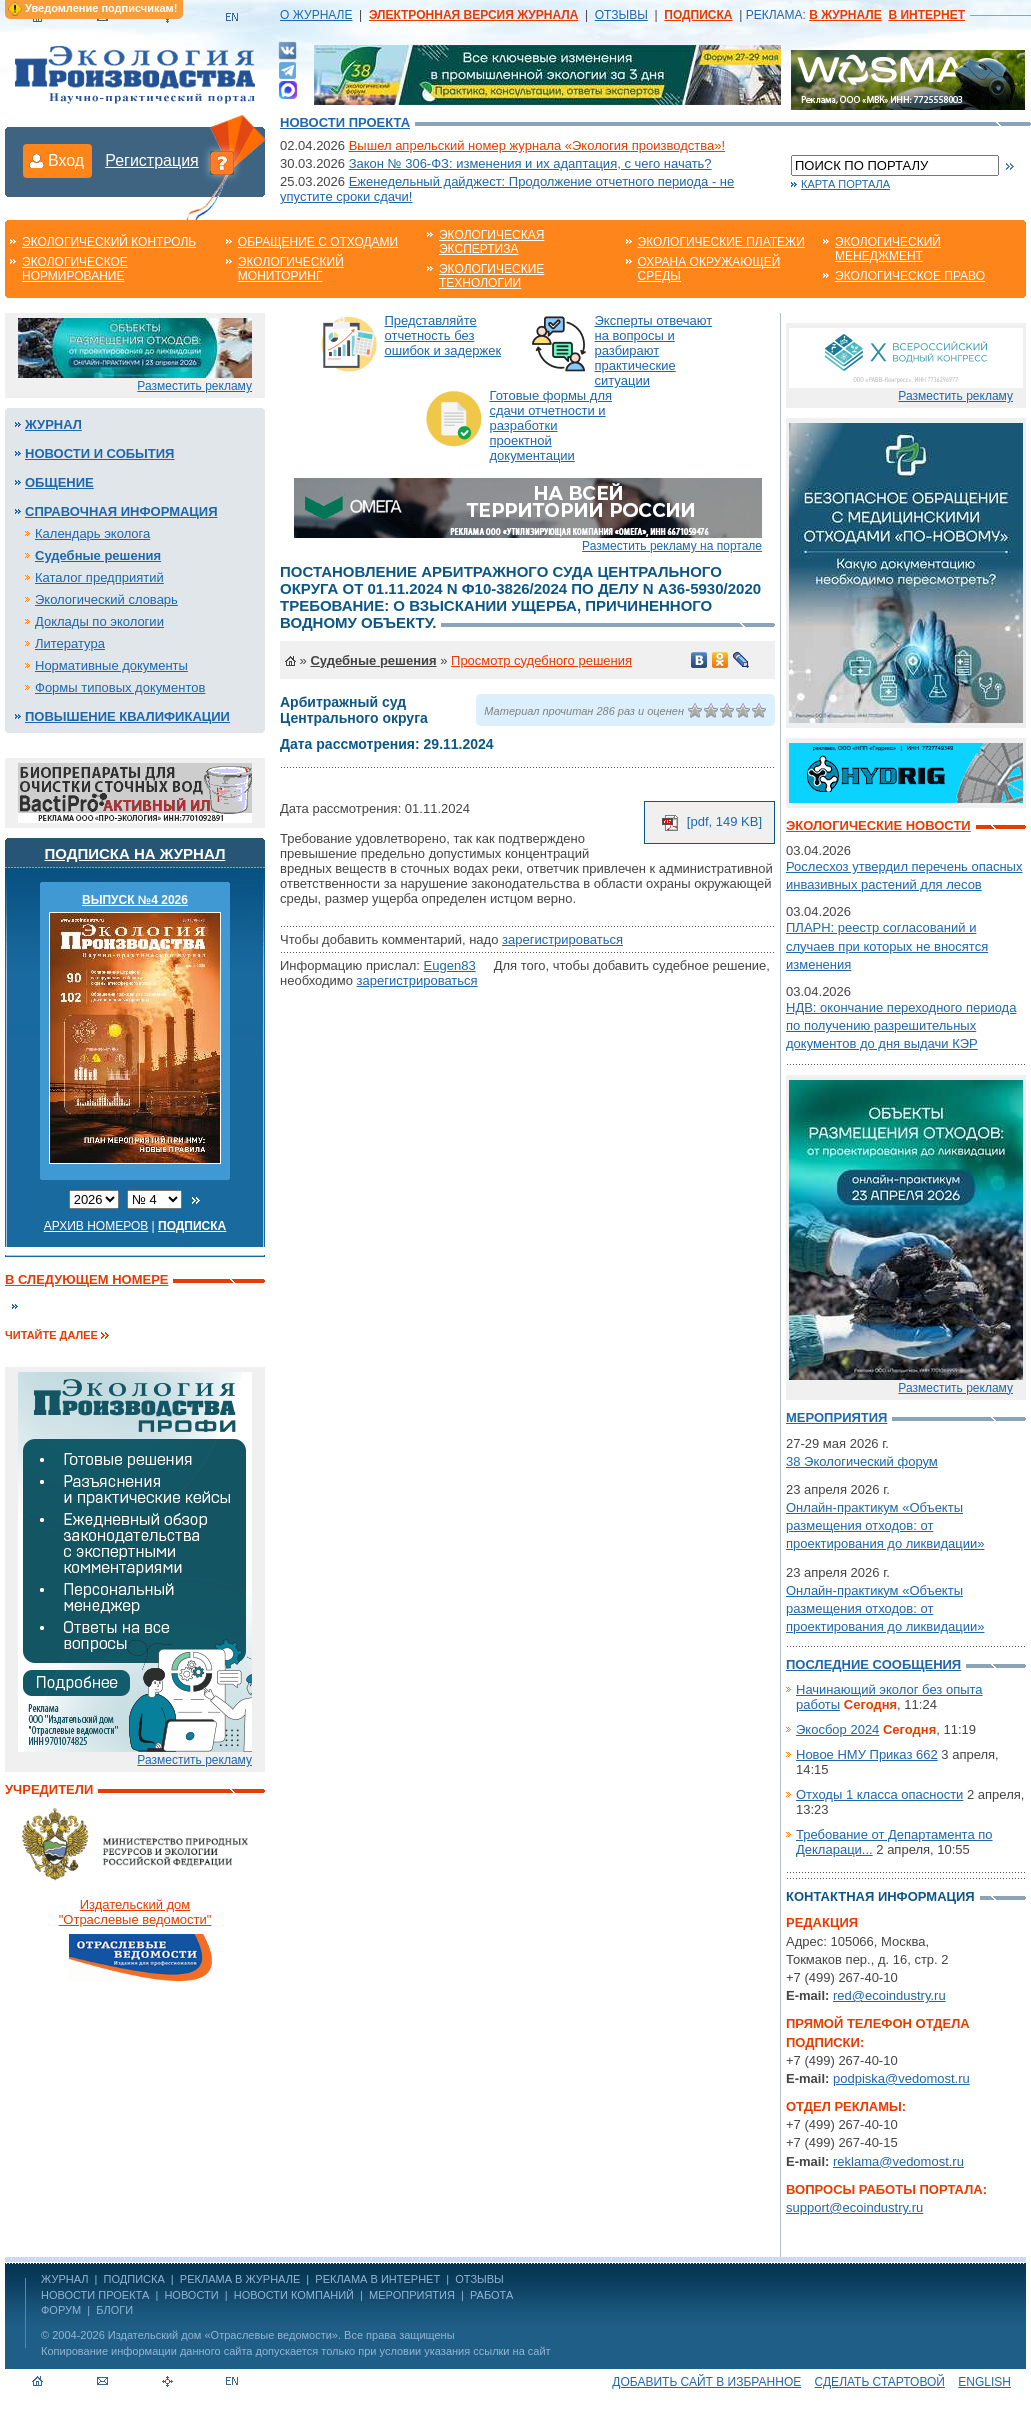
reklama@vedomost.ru (898, 2161)
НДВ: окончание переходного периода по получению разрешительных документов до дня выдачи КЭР (901, 1025)
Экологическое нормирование (75, 269)
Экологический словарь (106, 599)
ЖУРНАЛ (64, 2279)
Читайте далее (51, 1335)
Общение (59, 482)
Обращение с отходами (318, 242)
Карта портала (845, 184)
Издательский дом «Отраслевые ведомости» (223, 2335)
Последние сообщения (873, 1664)
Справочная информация (121, 511)
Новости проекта (345, 122)
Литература (70, 643)
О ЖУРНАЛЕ (316, 15)
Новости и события (99, 453)
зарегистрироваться (562, 939)
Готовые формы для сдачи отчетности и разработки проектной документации (551, 425)
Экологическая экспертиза (491, 242)
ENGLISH (984, 2382)
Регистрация (152, 160)
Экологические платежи (721, 242)
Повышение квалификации (127, 716)
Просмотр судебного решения (541, 660)
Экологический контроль (109, 242)
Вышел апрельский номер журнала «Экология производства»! (537, 145)
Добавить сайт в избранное (706, 2382)
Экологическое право (910, 276)
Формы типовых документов (120, 687)
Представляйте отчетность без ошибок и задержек (443, 335)
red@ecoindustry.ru (889, 1995)
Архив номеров (96, 1226)
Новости (191, 2295)
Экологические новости (878, 825)
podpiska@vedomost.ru (901, 2078)
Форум (61, 2310)
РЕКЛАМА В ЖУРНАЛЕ (240, 2279)
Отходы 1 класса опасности (879, 1794)
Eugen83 (450, 965)
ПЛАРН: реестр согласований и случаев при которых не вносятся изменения (887, 945)
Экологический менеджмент (888, 249)
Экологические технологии (491, 276)
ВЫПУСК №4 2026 (135, 900)
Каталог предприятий (99, 577)
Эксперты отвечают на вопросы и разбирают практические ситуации (654, 350)
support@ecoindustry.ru (854, 2207)
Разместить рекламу (194, 386)
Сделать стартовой (880, 2382)
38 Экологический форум (862, 1461)
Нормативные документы (111, 665)
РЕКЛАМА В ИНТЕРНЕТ (377, 2279)
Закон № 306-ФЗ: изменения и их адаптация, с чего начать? (530, 163)
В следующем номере (86, 1279)
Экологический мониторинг (291, 269)
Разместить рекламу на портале (672, 546)
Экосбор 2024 (837, 1729)
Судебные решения (98, 555)
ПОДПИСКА (134, 2279)
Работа (491, 2295)
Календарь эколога (92, 533)
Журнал (53, 424)
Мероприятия (836, 1417)
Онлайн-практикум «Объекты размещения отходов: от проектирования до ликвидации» (885, 1525)
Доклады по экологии (99, 621)
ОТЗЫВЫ (621, 15)
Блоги (114, 2310)
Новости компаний (294, 2295)
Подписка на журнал (135, 853)
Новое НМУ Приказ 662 (867, 1754)
